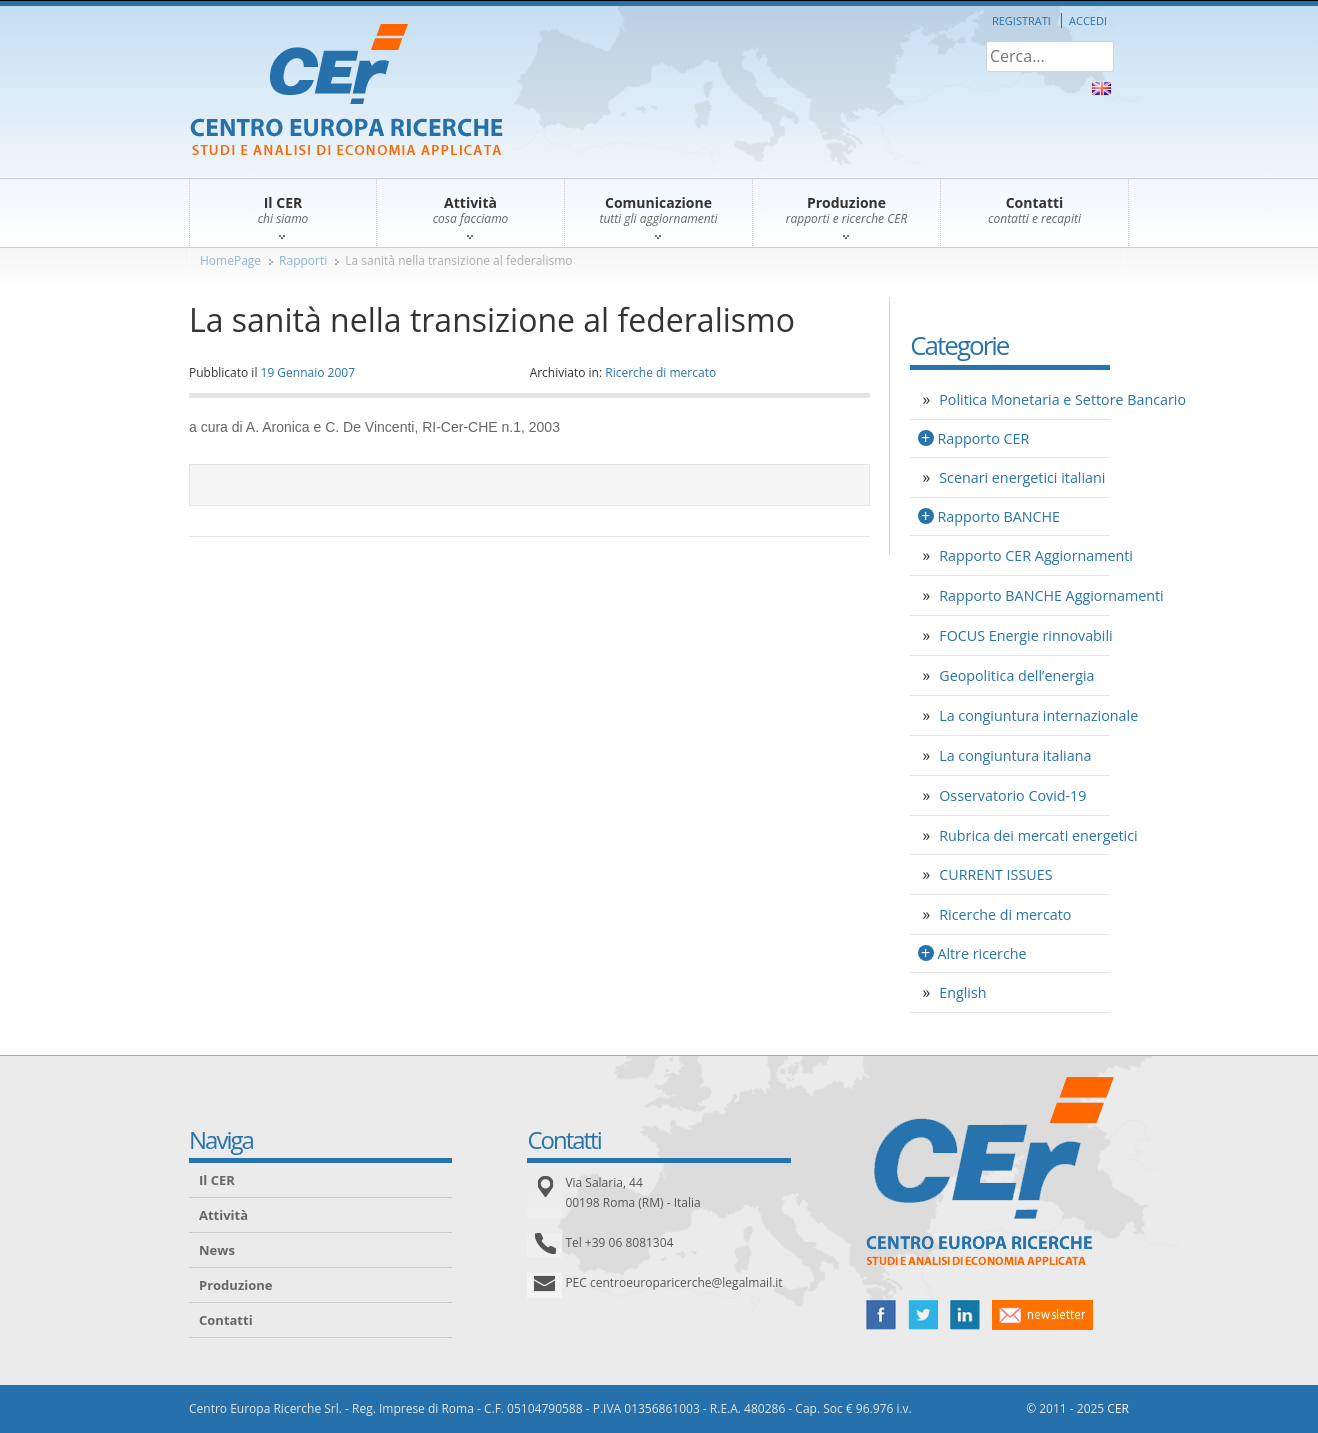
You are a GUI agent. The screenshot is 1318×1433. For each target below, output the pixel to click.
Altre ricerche (981, 953)
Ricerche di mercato (660, 372)
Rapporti (303, 260)
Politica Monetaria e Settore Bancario (1062, 399)
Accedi (1088, 20)
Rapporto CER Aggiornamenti (1036, 555)
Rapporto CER (983, 438)
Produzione (235, 1285)
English (962, 992)
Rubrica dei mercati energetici (1038, 835)
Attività (223, 1215)
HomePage (230, 260)
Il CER (217, 1180)
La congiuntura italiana (1015, 755)
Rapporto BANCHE (998, 516)
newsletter (1042, 1315)
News (217, 1250)
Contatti (226, 1320)
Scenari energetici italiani (1022, 477)
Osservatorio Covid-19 (1012, 795)
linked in (965, 1315)
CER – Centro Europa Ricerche (346, 91)
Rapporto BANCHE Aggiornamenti (1051, 595)
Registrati (1021, 20)
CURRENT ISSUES (995, 874)
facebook (881, 1315)
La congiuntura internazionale (1038, 715)
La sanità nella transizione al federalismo (458, 260)
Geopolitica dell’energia (1016, 675)
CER (1118, 1408)
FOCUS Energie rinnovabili (1025, 635)
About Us (1101, 88)
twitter (923, 1315)
